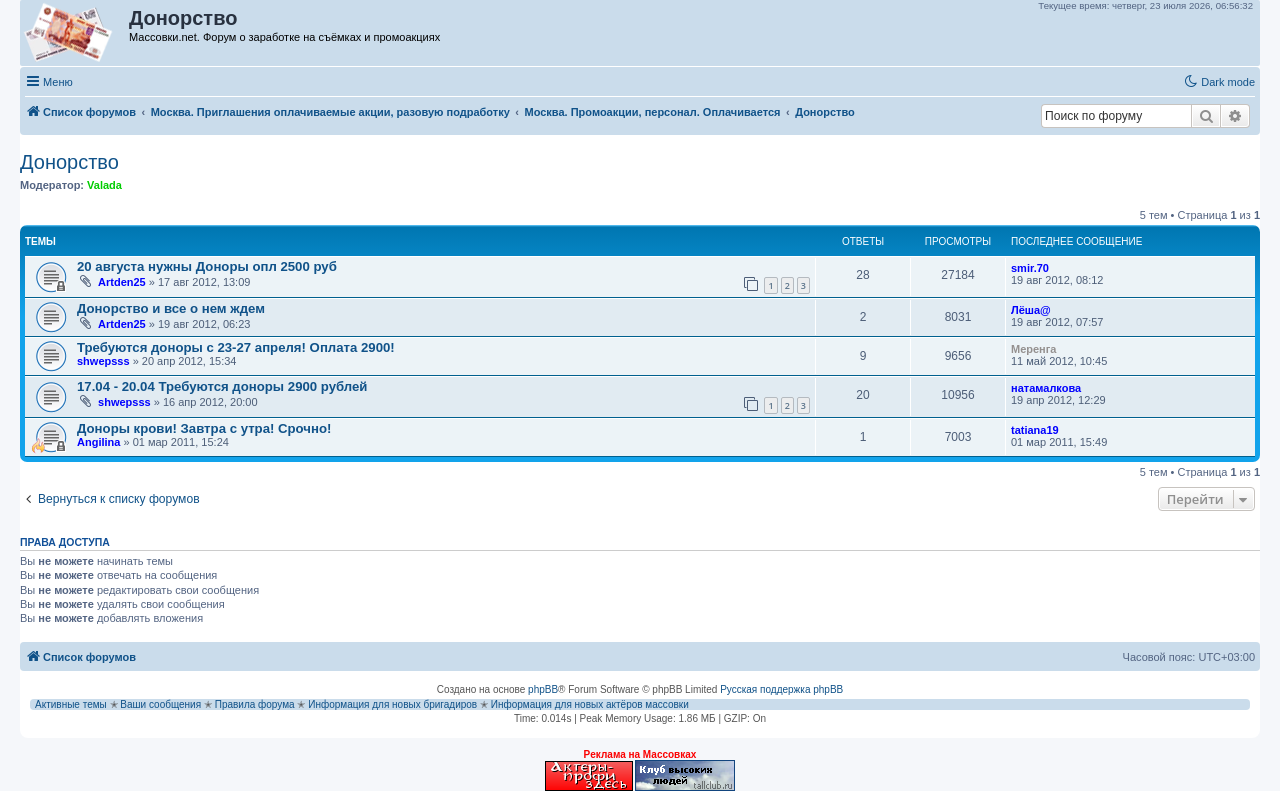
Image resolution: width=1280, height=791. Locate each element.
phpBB (543, 689)
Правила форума (255, 704)
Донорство (69, 162)
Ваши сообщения (160, 704)
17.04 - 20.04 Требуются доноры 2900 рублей (222, 386)
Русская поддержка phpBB (781, 689)
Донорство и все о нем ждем (171, 308)
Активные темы (71, 704)
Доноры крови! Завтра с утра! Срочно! (204, 428)
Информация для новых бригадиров (392, 704)
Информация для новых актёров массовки (590, 704)
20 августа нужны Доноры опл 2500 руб (207, 266)
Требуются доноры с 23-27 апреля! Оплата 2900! (236, 347)
